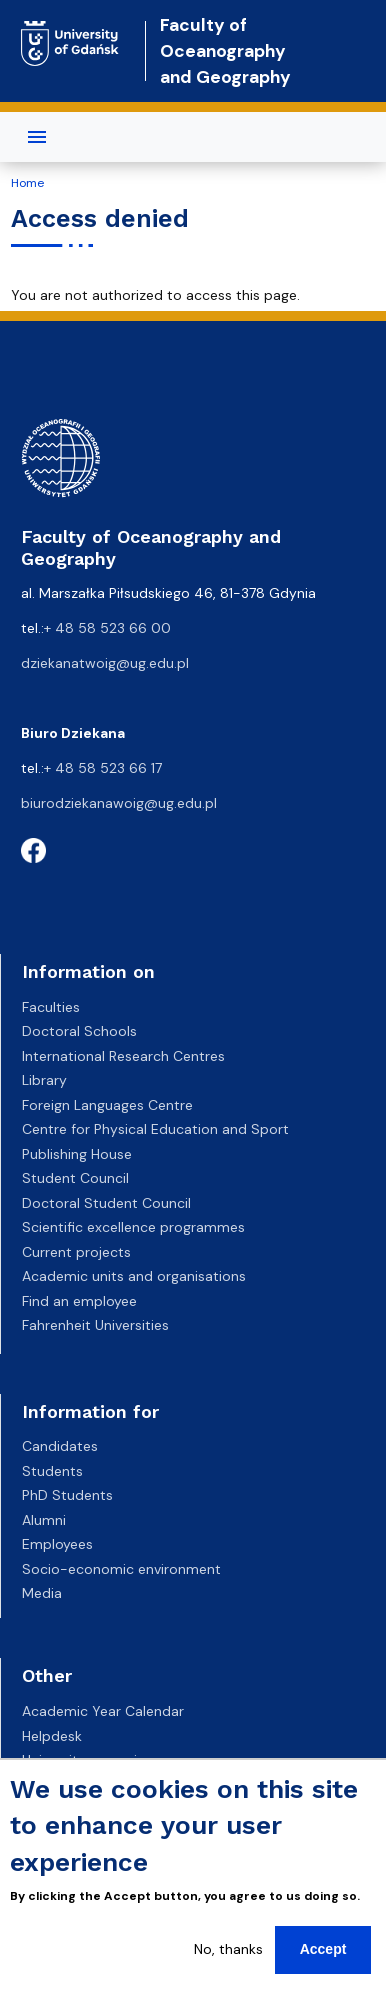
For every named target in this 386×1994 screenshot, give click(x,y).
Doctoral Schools (79, 1031)
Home (27, 183)
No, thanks (228, 1949)
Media (42, 1593)
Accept (323, 1949)
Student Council (75, 1178)
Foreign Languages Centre (107, 1105)
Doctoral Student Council (106, 1203)
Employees (57, 1544)
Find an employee (79, 1301)
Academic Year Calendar (103, 1711)
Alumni (44, 1520)
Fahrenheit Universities (95, 1325)
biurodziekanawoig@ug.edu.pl (119, 803)
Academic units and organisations (134, 1276)
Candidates (60, 1446)
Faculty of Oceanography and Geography (225, 51)
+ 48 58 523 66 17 (103, 768)
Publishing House (77, 1154)
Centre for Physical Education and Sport (155, 1129)
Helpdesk (52, 1736)
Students (52, 1471)
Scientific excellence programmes (133, 1227)
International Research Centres (123, 1056)
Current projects (76, 1252)
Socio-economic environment (121, 1569)
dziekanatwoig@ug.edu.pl (105, 663)
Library (44, 1080)
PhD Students (67, 1495)
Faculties (51, 1007)
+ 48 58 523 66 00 (107, 628)
